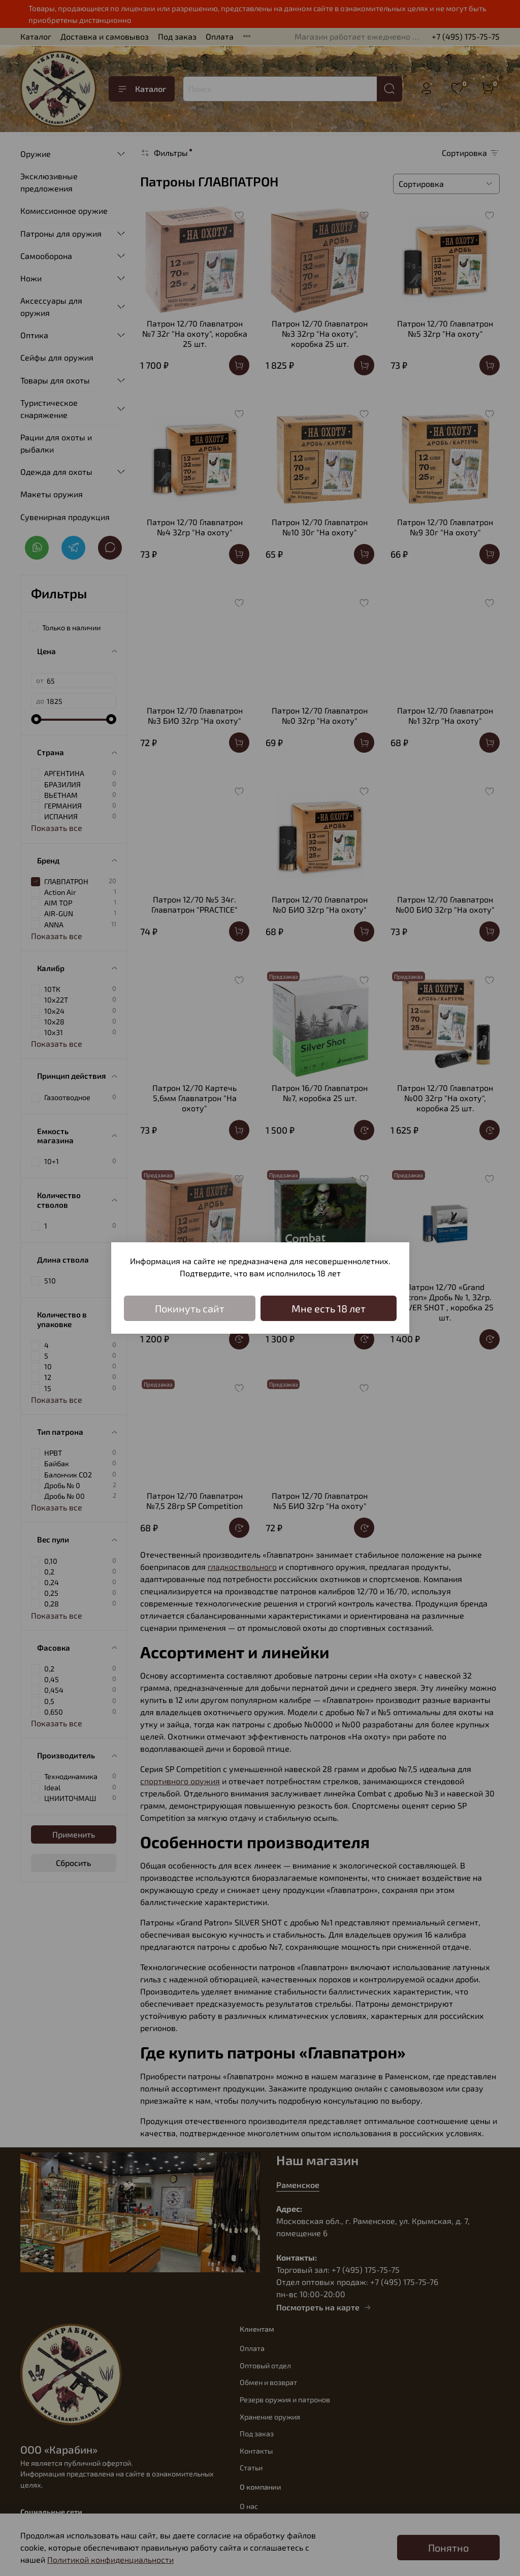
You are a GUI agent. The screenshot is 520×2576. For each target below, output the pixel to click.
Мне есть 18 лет (328, 1308)
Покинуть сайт (189, 1308)
